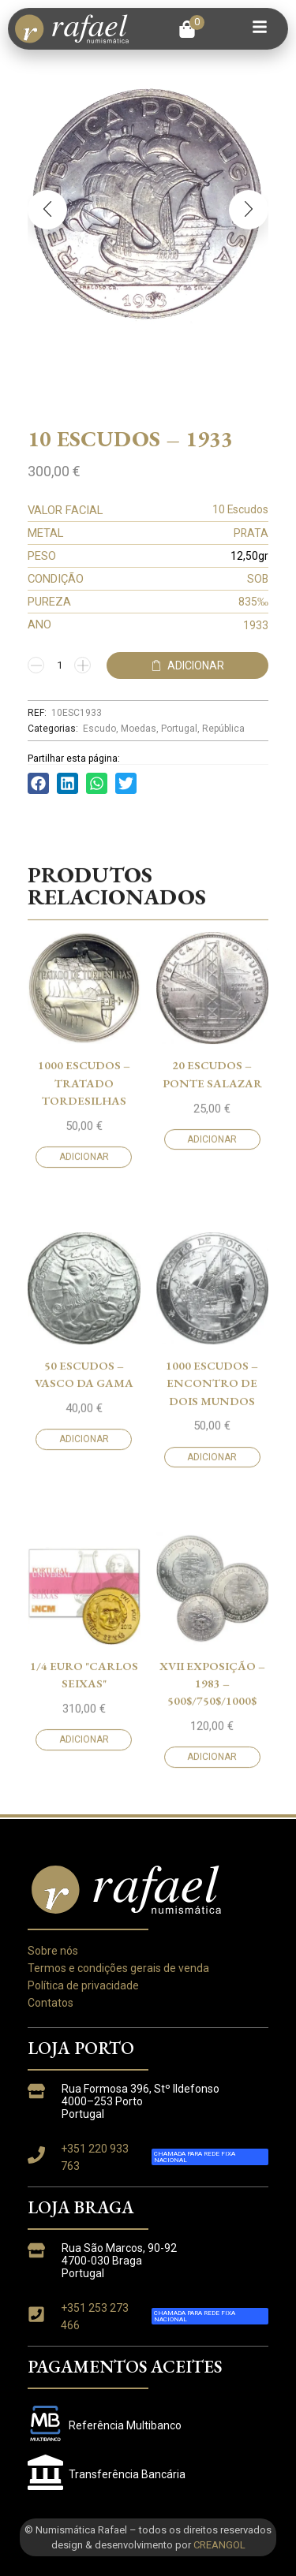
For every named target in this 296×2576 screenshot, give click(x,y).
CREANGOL (219, 2545)
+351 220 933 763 (95, 2157)
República (223, 728)
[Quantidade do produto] (59, 665)
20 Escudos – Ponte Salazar (212, 1635)
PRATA (251, 533)
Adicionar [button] (84, 1718)
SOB (257, 578)
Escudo (99, 728)
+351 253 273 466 (95, 2317)
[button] (191, 29)
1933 (255, 625)
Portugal (179, 728)
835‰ (253, 601)
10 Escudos (240, 509)
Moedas (138, 728)
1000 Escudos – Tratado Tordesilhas (84, 1643)
